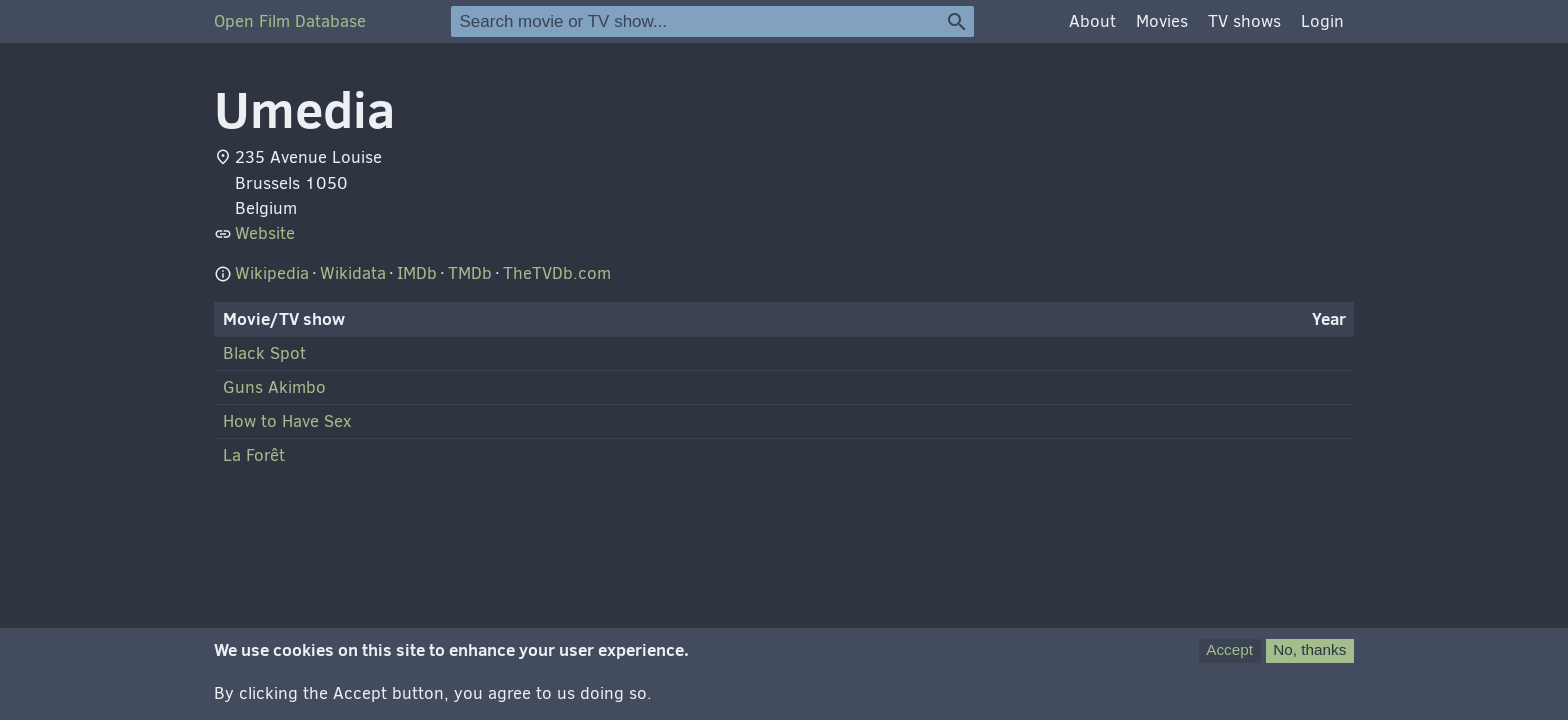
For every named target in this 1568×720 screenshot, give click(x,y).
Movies (1162, 21)
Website (265, 233)
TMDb (470, 273)
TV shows (1244, 21)
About (1092, 21)
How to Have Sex (287, 421)
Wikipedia (272, 273)
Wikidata (353, 273)
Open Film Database (290, 21)
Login (1322, 21)
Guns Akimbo (274, 387)
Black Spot (264, 353)
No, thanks (1309, 659)
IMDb (417, 273)
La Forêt (254, 455)
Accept (1229, 659)
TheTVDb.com (557, 273)
